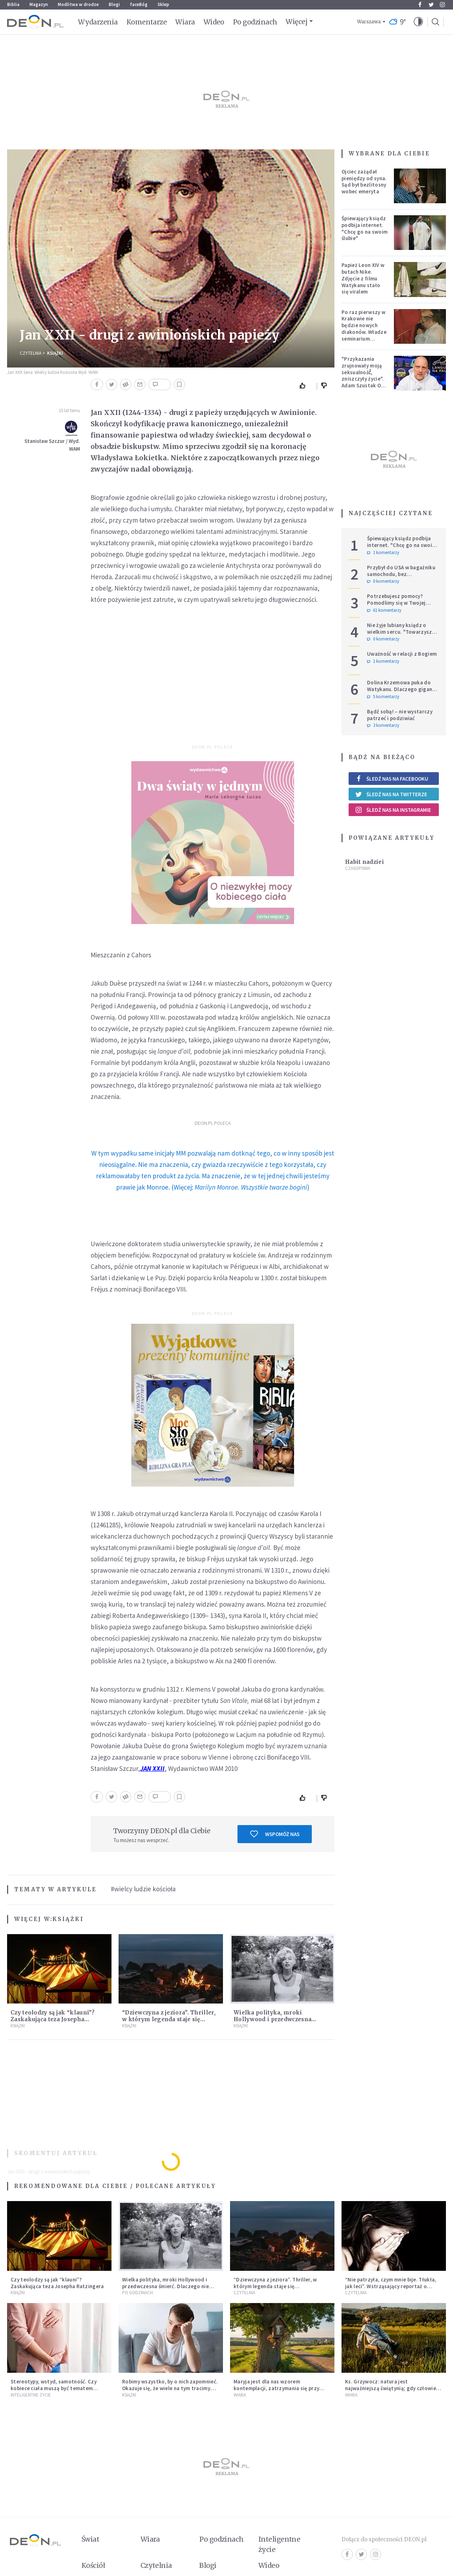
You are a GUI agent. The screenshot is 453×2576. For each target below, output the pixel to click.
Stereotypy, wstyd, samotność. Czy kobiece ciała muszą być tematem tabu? (54, 2388)
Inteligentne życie (279, 2544)
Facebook (420, 4)
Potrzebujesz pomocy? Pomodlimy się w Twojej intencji (396, 603)
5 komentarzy (383, 697)
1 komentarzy (383, 552)
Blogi (114, 4)
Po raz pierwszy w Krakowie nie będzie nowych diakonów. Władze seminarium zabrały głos (364, 329)
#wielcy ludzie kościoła (143, 1889)
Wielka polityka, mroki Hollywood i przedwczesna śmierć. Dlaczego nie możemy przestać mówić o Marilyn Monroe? (165, 2289)
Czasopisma (357, 868)
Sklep (163, 4)
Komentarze (146, 22)
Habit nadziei (364, 862)
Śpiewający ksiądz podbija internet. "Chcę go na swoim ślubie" (365, 228)
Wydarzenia (98, 22)
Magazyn (38, 4)
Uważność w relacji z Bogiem (402, 653)
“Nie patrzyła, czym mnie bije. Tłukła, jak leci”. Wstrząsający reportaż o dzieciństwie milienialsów (390, 2286)
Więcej (296, 21)
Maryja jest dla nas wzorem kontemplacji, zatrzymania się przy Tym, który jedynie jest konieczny (276, 2388)
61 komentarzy (384, 610)
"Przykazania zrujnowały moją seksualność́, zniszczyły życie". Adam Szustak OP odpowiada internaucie (363, 378)
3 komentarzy (383, 725)
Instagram (442, 4)
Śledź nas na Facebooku (391, 778)
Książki (55, 353)
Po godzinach (255, 22)
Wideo (213, 22)
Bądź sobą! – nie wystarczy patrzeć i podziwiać (399, 715)
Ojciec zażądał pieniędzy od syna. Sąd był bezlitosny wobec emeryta (364, 181)
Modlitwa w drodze (78, 4)
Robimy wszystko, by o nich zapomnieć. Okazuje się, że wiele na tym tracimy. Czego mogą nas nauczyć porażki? (170, 2388)
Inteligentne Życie (31, 2395)
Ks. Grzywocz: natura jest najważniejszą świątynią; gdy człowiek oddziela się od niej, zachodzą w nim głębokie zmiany (392, 2391)
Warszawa (369, 21)
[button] (418, 22)
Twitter (431, 4)
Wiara (185, 22)
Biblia (13, 4)
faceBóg (139, 4)
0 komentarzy (383, 581)
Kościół (93, 2565)
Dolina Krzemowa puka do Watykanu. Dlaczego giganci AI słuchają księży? (401, 689)
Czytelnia (30, 353)
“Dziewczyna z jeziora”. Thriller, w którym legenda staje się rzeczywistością (169, 2019)
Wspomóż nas (274, 1833)
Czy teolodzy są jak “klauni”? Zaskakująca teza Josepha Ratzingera (53, 2019)
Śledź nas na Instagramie (393, 809)
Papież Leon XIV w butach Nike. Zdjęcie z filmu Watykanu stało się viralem (363, 278)
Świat (90, 2539)
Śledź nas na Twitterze (391, 794)
